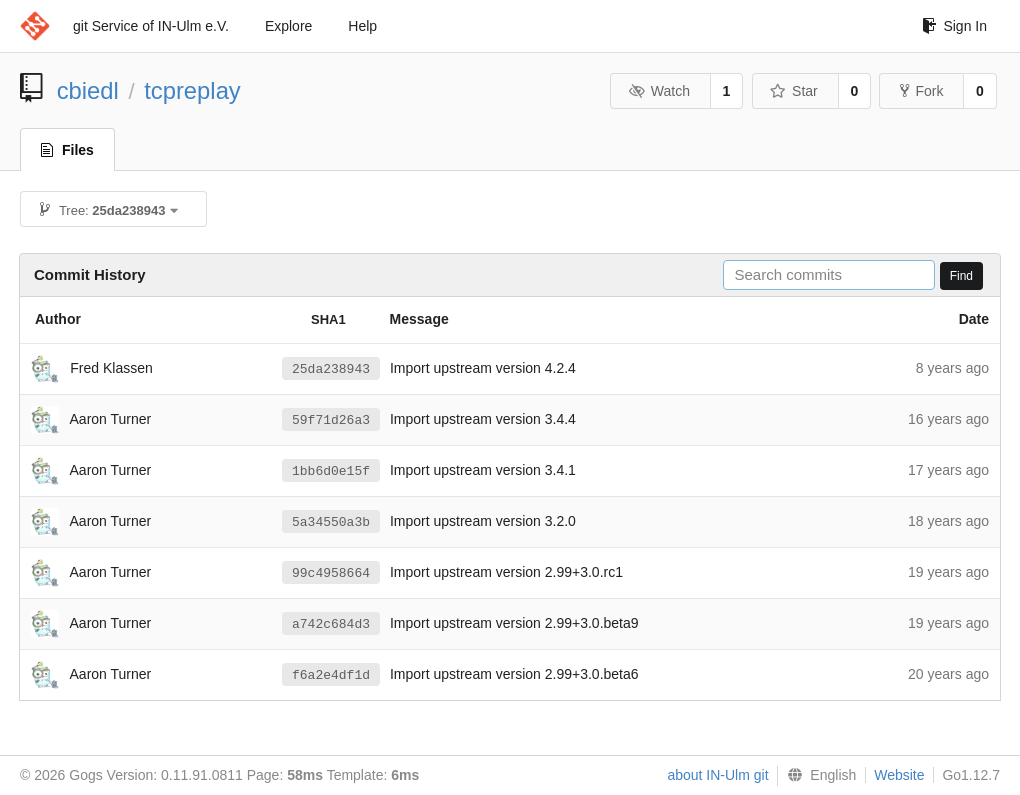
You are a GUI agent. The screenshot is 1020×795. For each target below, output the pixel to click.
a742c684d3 (331, 624)
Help (362, 26)
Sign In (954, 26)
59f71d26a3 (331, 420)
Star (794, 91)
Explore (288, 26)
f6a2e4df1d (331, 675)
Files (67, 150)
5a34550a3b (331, 522)
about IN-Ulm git (717, 775)
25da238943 (331, 369)
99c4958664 (331, 573)
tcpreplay (192, 90)
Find (961, 276)
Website (899, 775)
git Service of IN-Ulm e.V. (151, 26)
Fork (921, 91)
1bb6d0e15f (331, 471)
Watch (659, 91)
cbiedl (88, 90)
